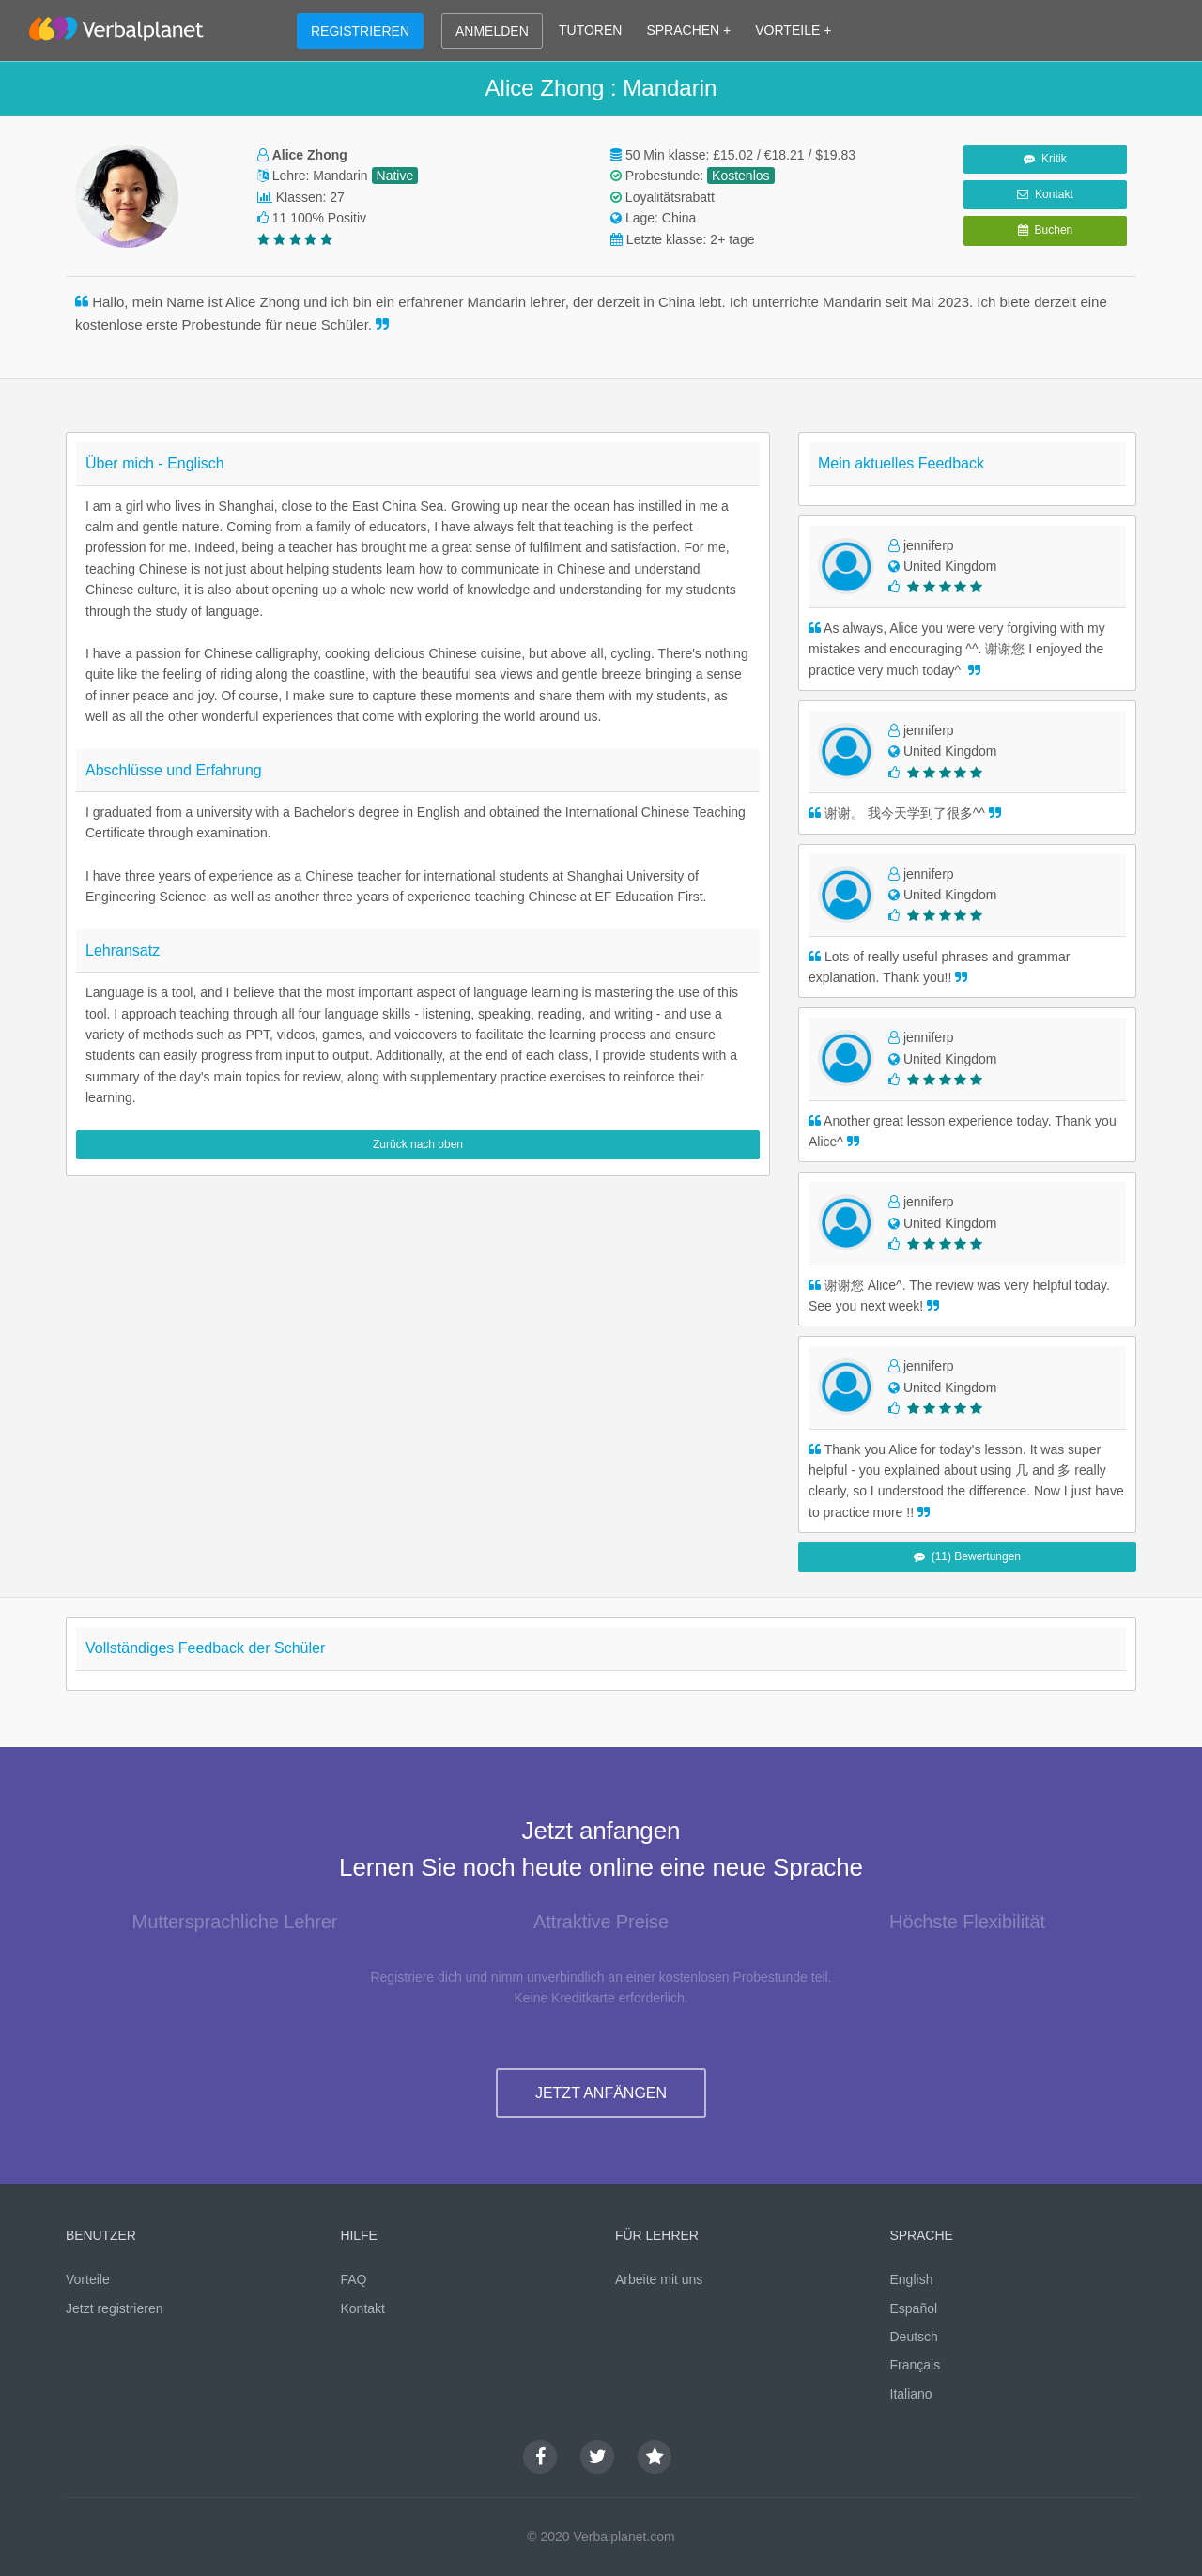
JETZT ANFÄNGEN (601, 2093)
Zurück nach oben (418, 1144)
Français (915, 2364)
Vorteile (88, 2279)
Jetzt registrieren (114, 2308)
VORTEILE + (793, 30)
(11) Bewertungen (967, 1556)
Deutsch (914, 2336)
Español (914, 2308)
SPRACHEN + (688, 30)
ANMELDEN (492, 30)
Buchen (1045, 230)
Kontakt (1044, 194)
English (911, 2279)
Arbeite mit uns (658, 2279)
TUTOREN (590, 30)
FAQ (354, 2279)
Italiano (911, 2393)
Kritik (1045, 158)
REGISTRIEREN (360, 30)
